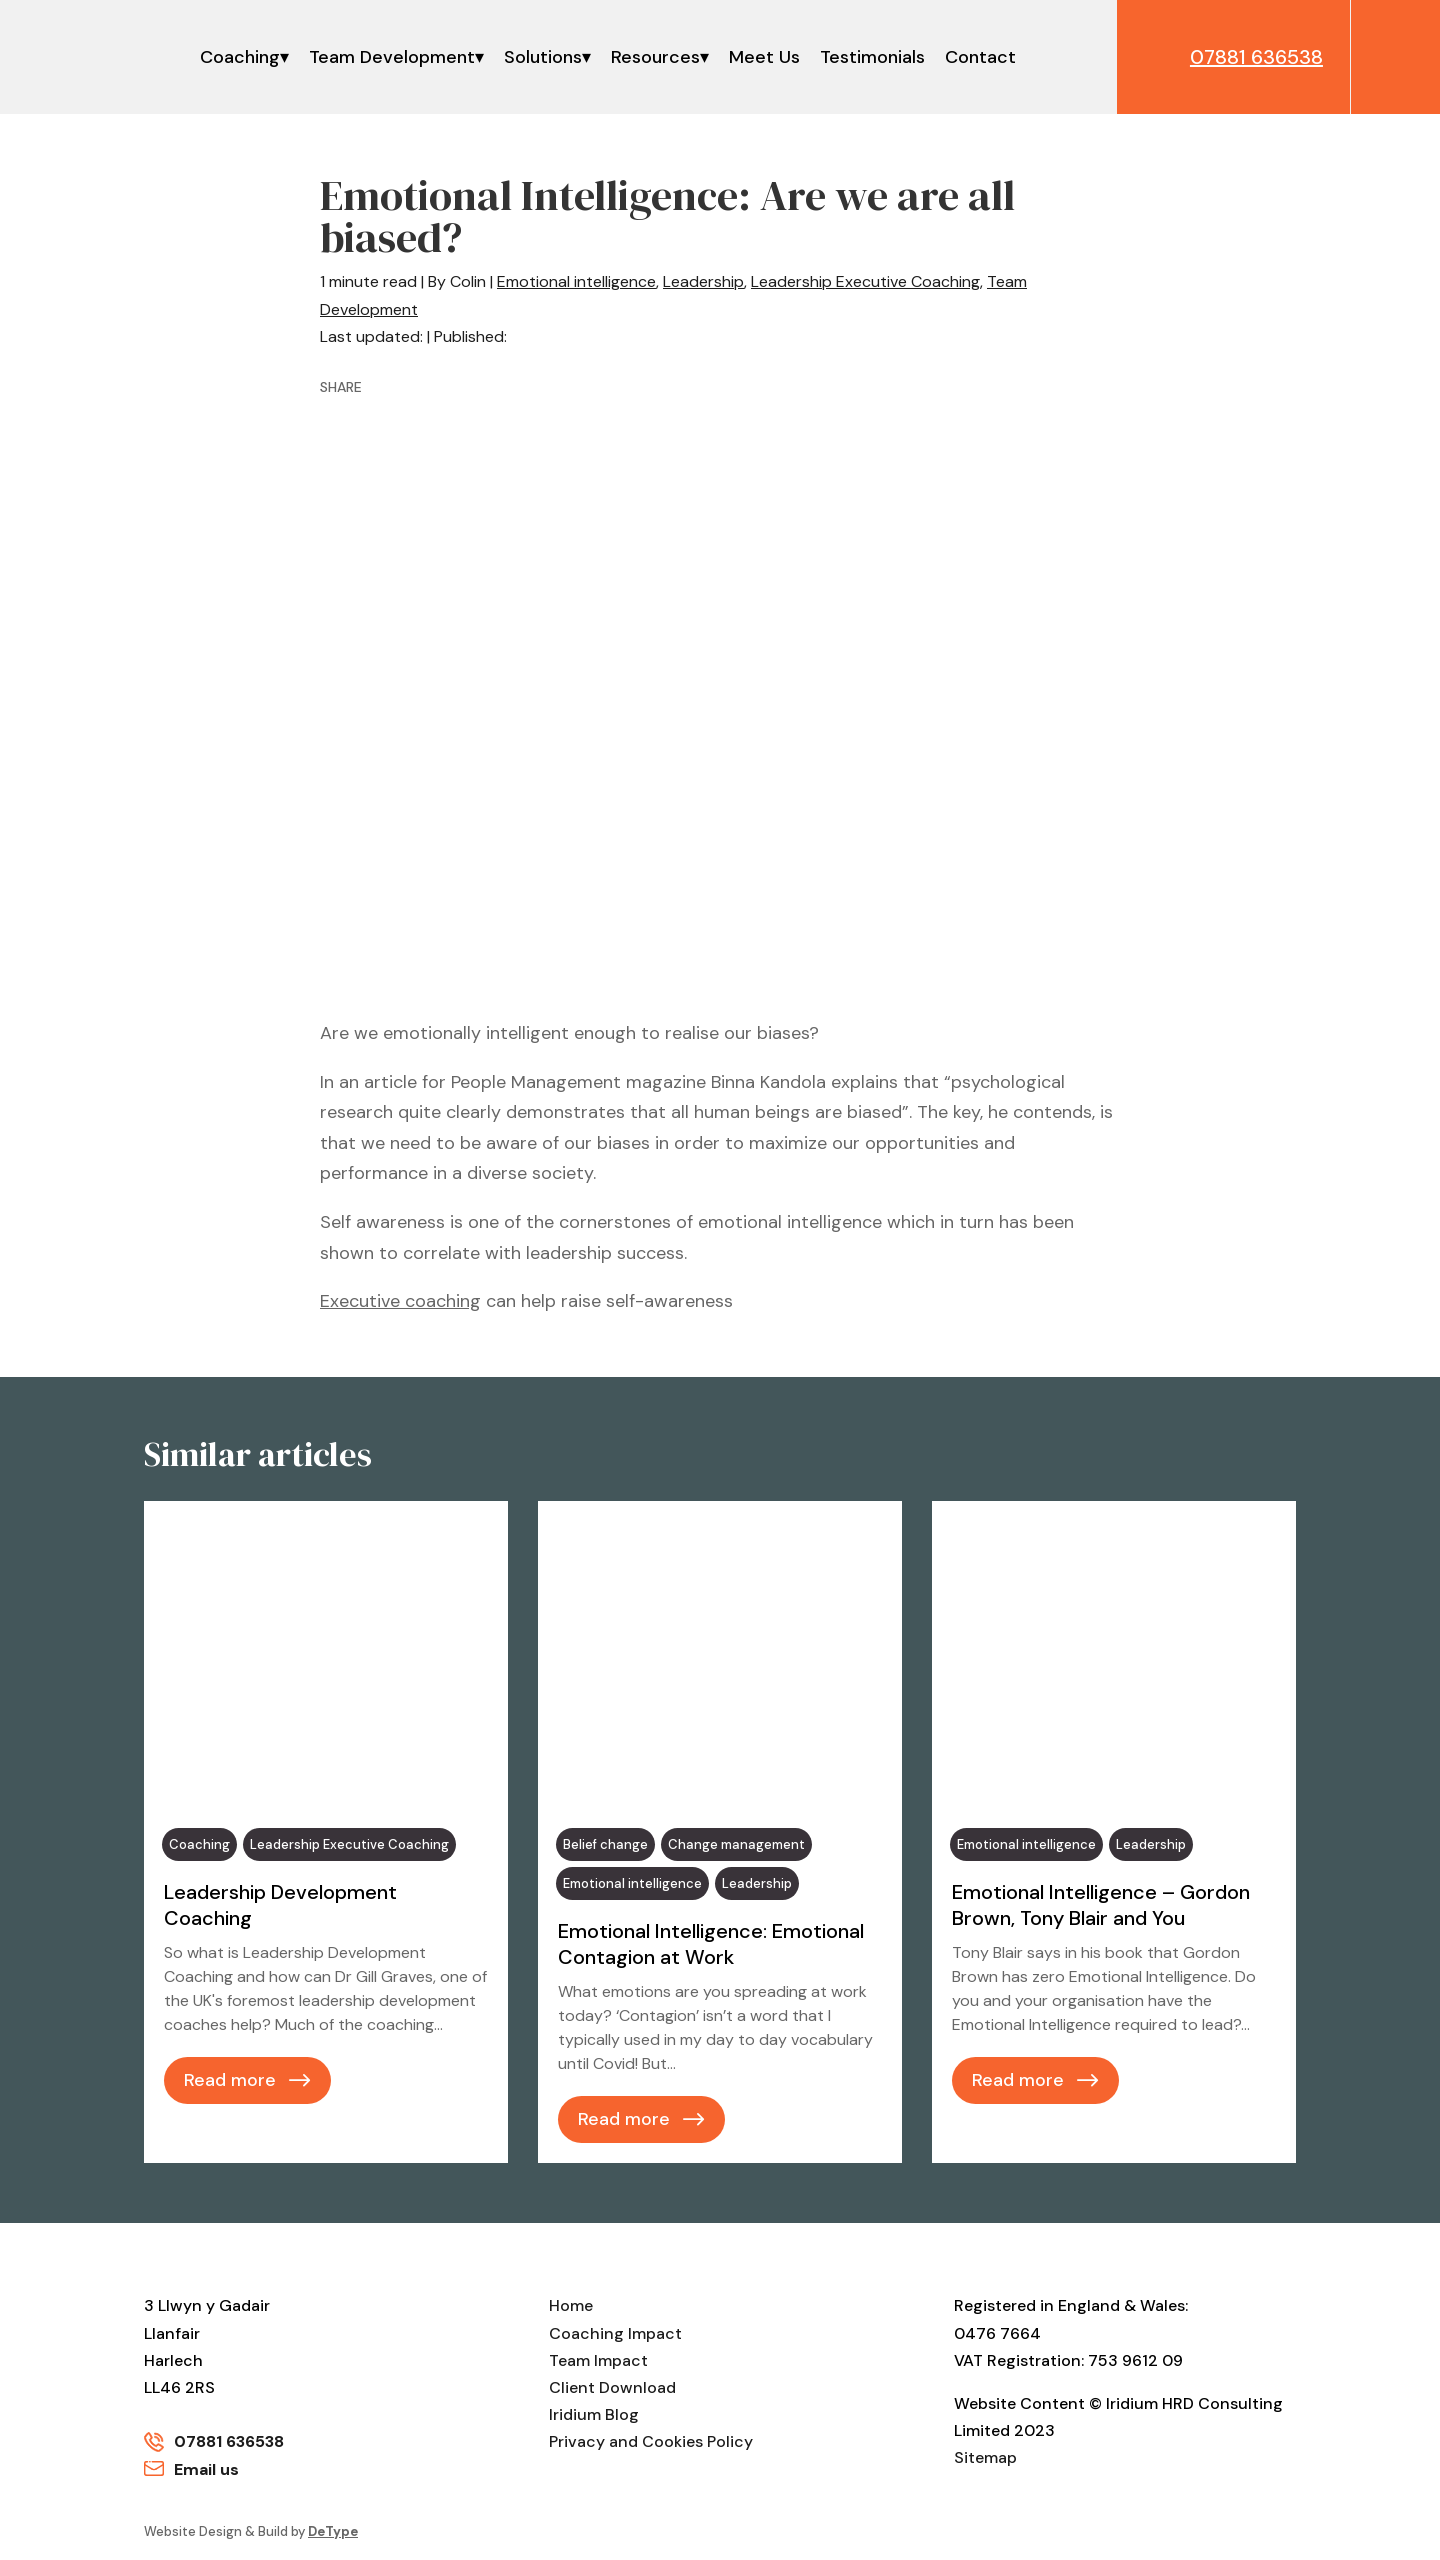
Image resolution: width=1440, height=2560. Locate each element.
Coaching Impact (615, 2333)
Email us (206, 2469)
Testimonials (872, 57)
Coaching (240, 57)
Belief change (605, 1844)
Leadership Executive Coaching (865, 281)
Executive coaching (400, 1301)
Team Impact (598, 2360)
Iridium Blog (594, 2414)
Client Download (612, 2387)
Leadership (703, 281)
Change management (736, 1844)
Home (571, 2306)
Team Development (392, 57)
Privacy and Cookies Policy (651, 2442)
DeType (333, 2531)
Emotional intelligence (576, 281)
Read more (230, 2080)
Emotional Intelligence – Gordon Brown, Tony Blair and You (1101, 1905)
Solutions (543, 57)
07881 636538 (229, 2442)
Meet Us (764, 57)
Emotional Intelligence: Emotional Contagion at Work (711, 1944)
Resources (655, 57)
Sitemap (985, 2458)
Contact (980, 57)
